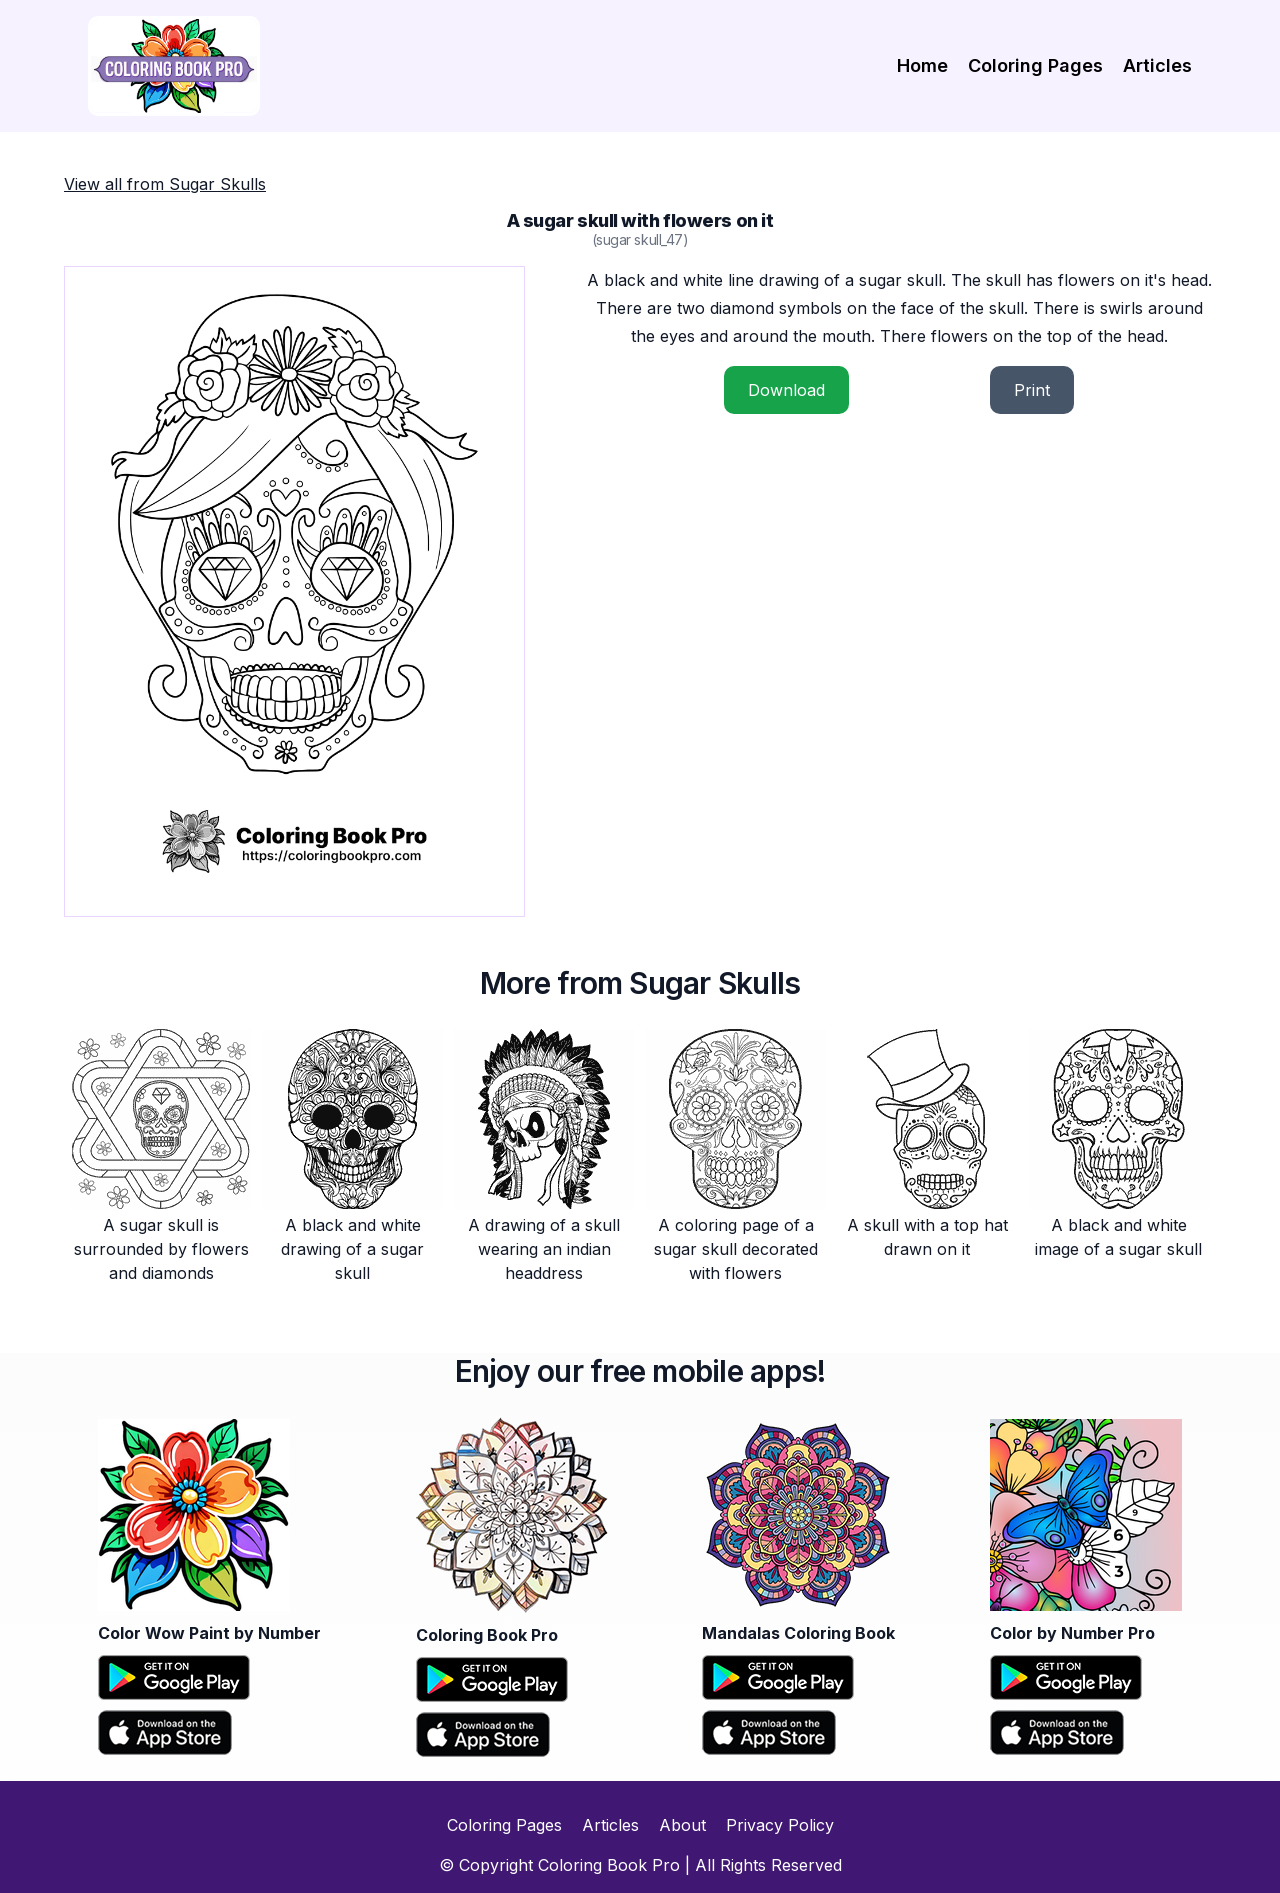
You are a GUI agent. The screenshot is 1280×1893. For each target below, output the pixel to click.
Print (1032, 390)
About (682, 1825)
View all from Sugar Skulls (165, 184)
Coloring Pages (1035, 65)
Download (786, 390)
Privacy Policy (780, 1825)
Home (922, 65)
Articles (1157, 65)
